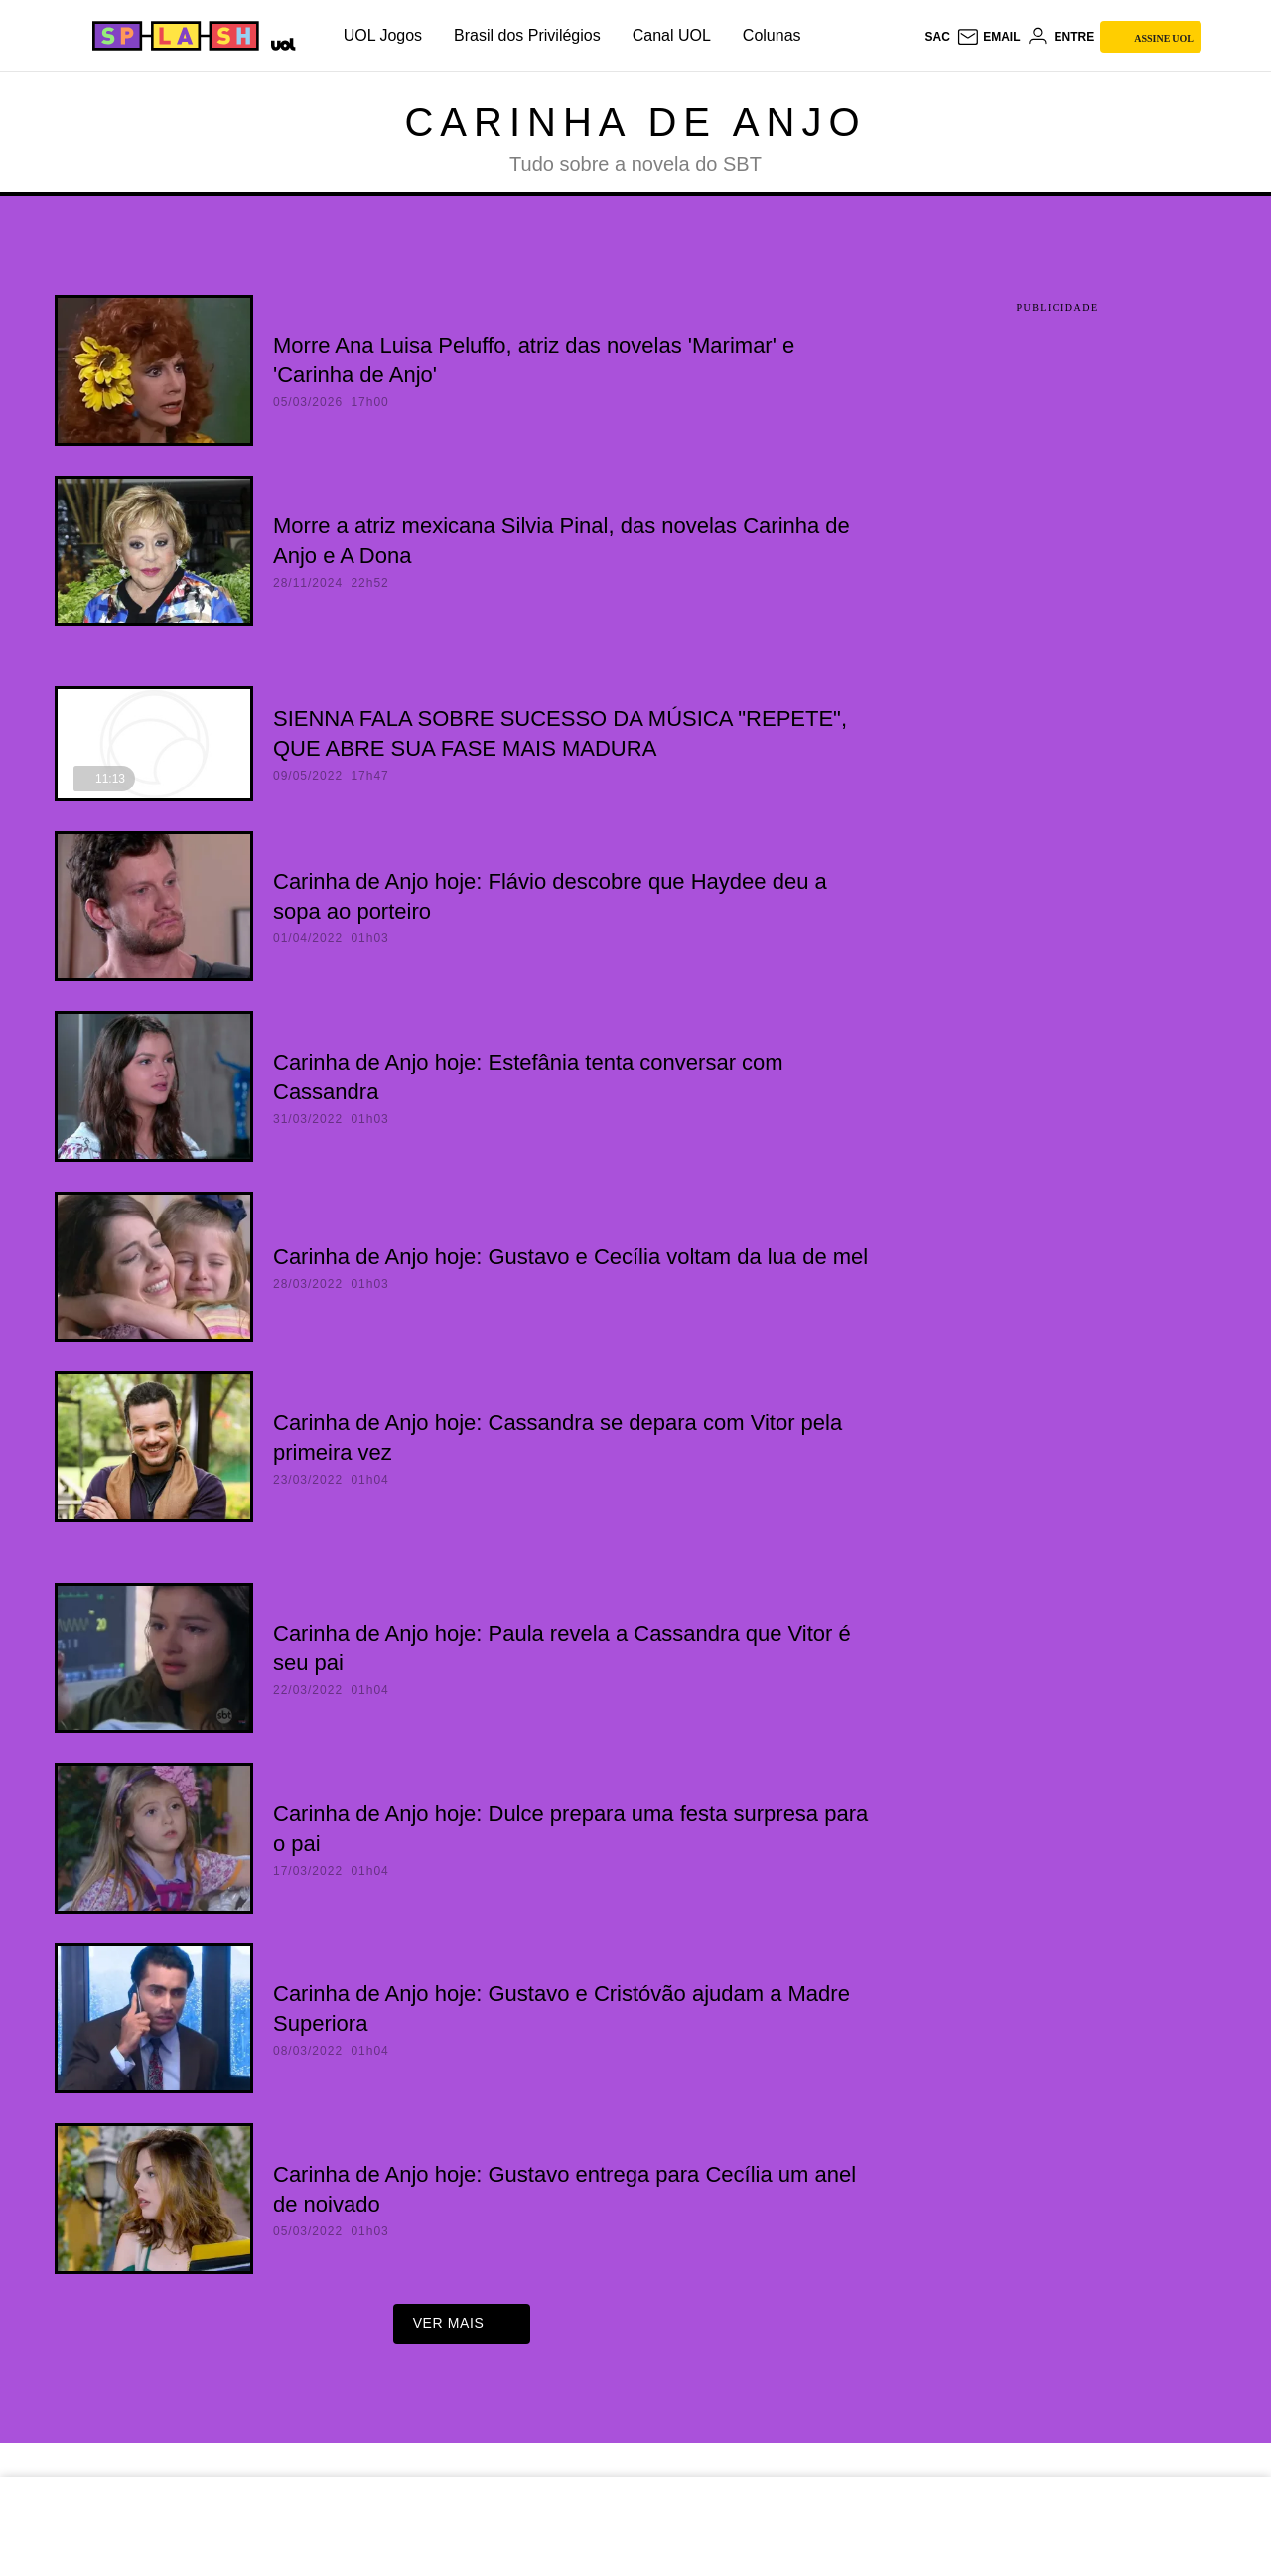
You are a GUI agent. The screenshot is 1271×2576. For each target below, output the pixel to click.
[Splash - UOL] (172, 36)
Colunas (772, 35)
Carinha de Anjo (635, 122)
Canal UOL (672, 35)
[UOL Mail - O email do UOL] (988, 37)
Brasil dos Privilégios (527, 35)
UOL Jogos (383, 35)
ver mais (462, 2330)
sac (936, 37)
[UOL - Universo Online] (279, 42)
